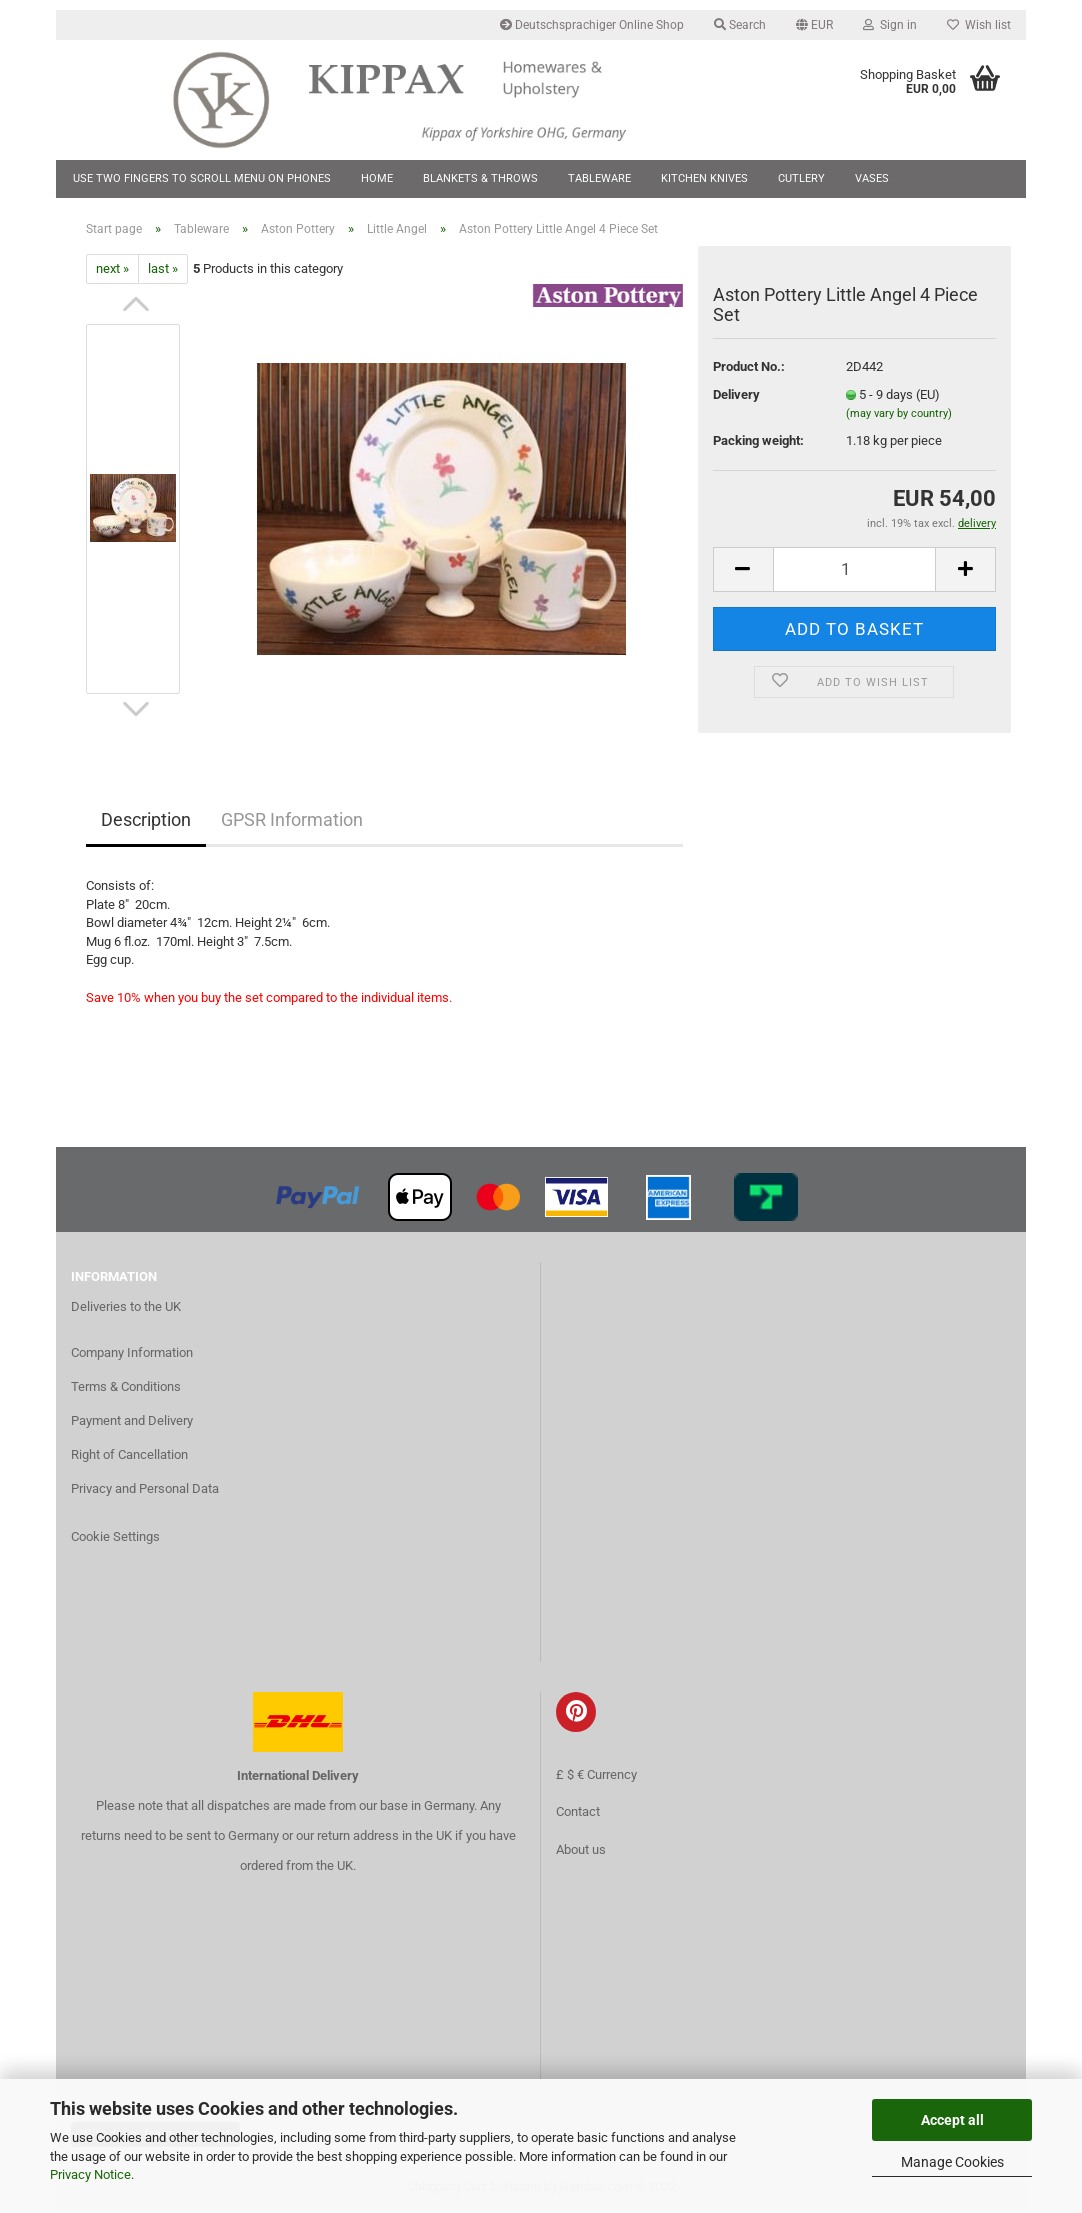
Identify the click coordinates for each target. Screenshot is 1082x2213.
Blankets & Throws (480, 178)
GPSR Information (292, 819)
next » (112, 268)
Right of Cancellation (129, 1454)
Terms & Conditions (126, 1386)
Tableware (599, 178)
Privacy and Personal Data (145, 1488)
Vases (872, 178)
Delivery (736, 394)
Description (146, 819)
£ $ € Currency (596, 1774)
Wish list (979, 25)
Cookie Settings (115, 1536)
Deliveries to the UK (126, 1306)
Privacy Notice (90, 2174)
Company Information (132, 1352)
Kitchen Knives (704, 178)
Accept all (952, 2120)
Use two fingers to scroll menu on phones (202, 178)
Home (377, 178)
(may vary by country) (899, 413)
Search (740, 25)
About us (581, 1849)
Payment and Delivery (132, 1420)
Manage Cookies (952, 2162)
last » (163, 268)
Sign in (890, 25)
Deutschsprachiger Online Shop (592, 25)
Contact (578, 1811)
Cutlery (801, 178)
